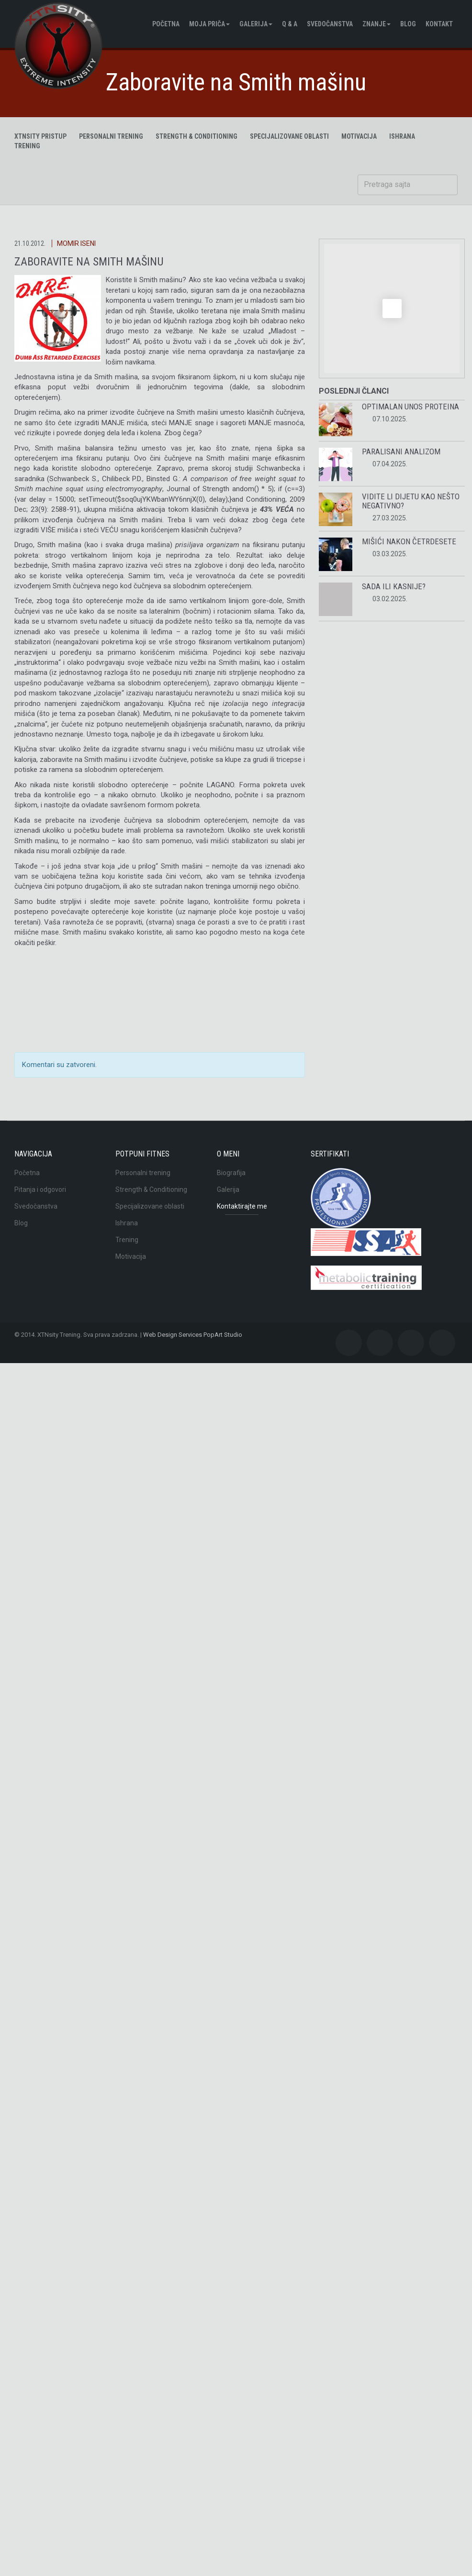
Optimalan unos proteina (410, 406)
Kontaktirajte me (242, 1206)
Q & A (289, 24)
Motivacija (130, 1256)
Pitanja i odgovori (40, 1189)
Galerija (255, 24)
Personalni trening (111, 136)
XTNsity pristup (40, 136)
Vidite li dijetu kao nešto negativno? (411, 501)
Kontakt (439, 24)
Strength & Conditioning (196, 136)
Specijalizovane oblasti (289, 136)
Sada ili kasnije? (394, 586)
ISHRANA (402, 136)
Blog (21, 1223)
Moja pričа (209, 24)
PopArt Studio (222, 1334)
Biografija (231, 1173)
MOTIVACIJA (359, 136)
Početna (166, 24)
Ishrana (126, 1223)
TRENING (27, 146)
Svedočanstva (330, 24)
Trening (126, 1240)
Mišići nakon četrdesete (409, 541)
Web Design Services (172, 1334)
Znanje (376, 24)
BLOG (408, 24)
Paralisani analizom (401, 451)
